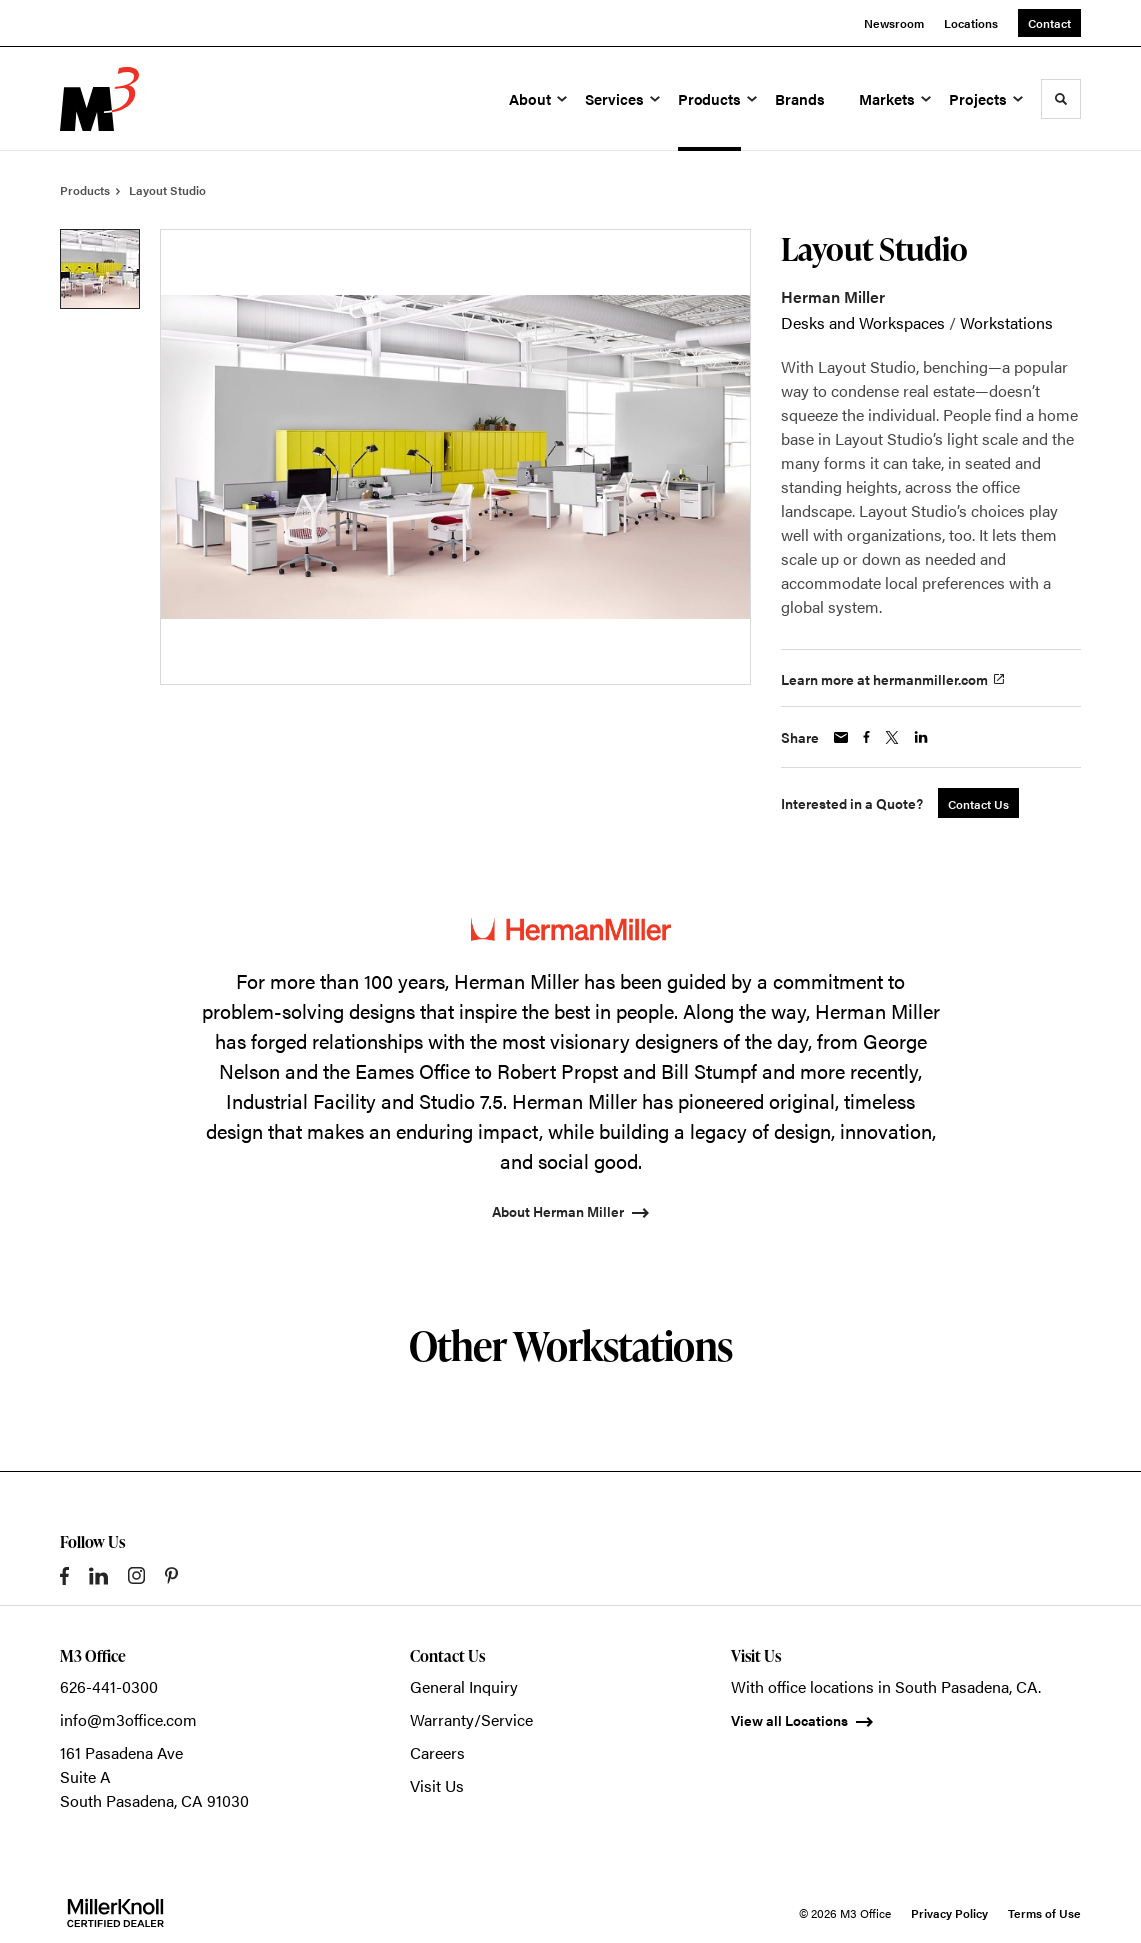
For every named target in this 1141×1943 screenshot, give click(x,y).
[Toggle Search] (1061, 99)
